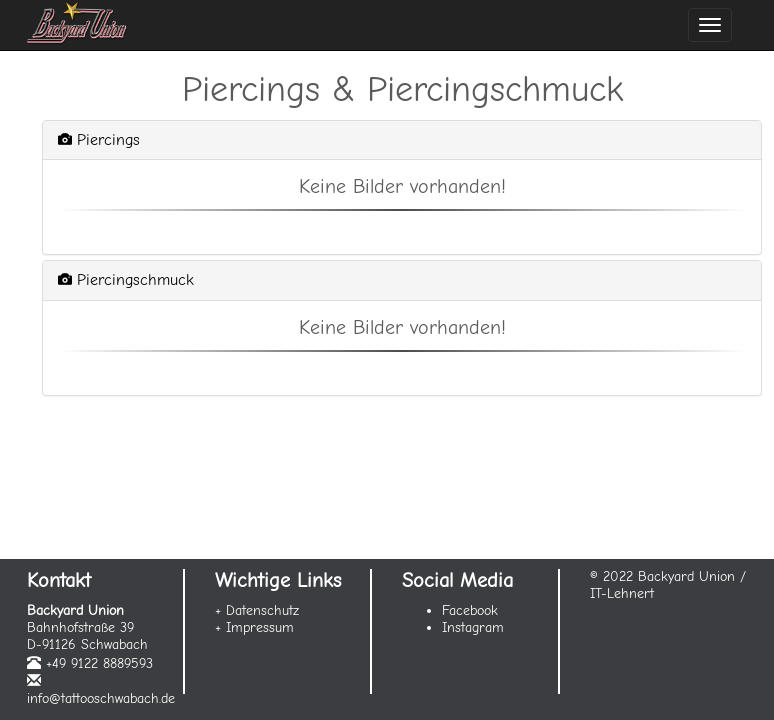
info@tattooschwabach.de (101, 698)
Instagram (473, 627)
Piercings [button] (99, 140)
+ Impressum (254, 627)
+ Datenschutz (257, 610)
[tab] (402, 140)
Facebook (470, 610)
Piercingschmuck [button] (126, 280)
